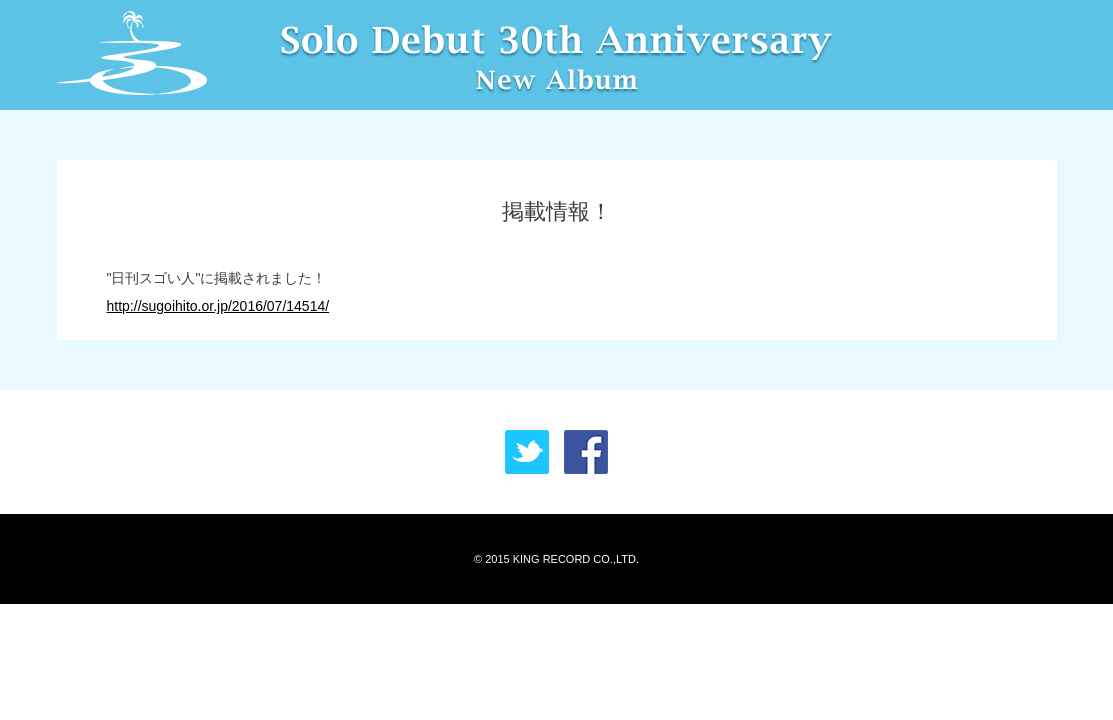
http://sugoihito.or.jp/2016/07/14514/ (218, 306)
